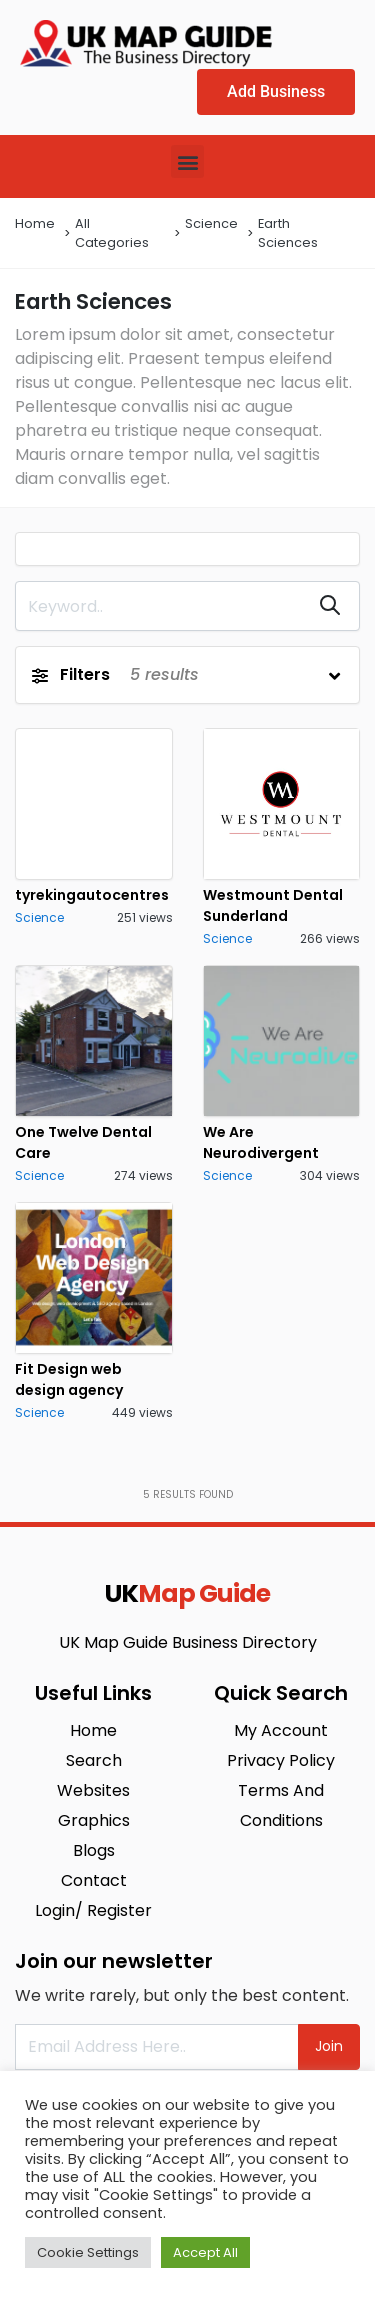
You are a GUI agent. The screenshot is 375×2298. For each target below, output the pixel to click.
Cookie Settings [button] (88, 2252)
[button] (187, 161)
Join (329, 2046)
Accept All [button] (205, 2252)
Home (35, 223)
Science (211, 223)
